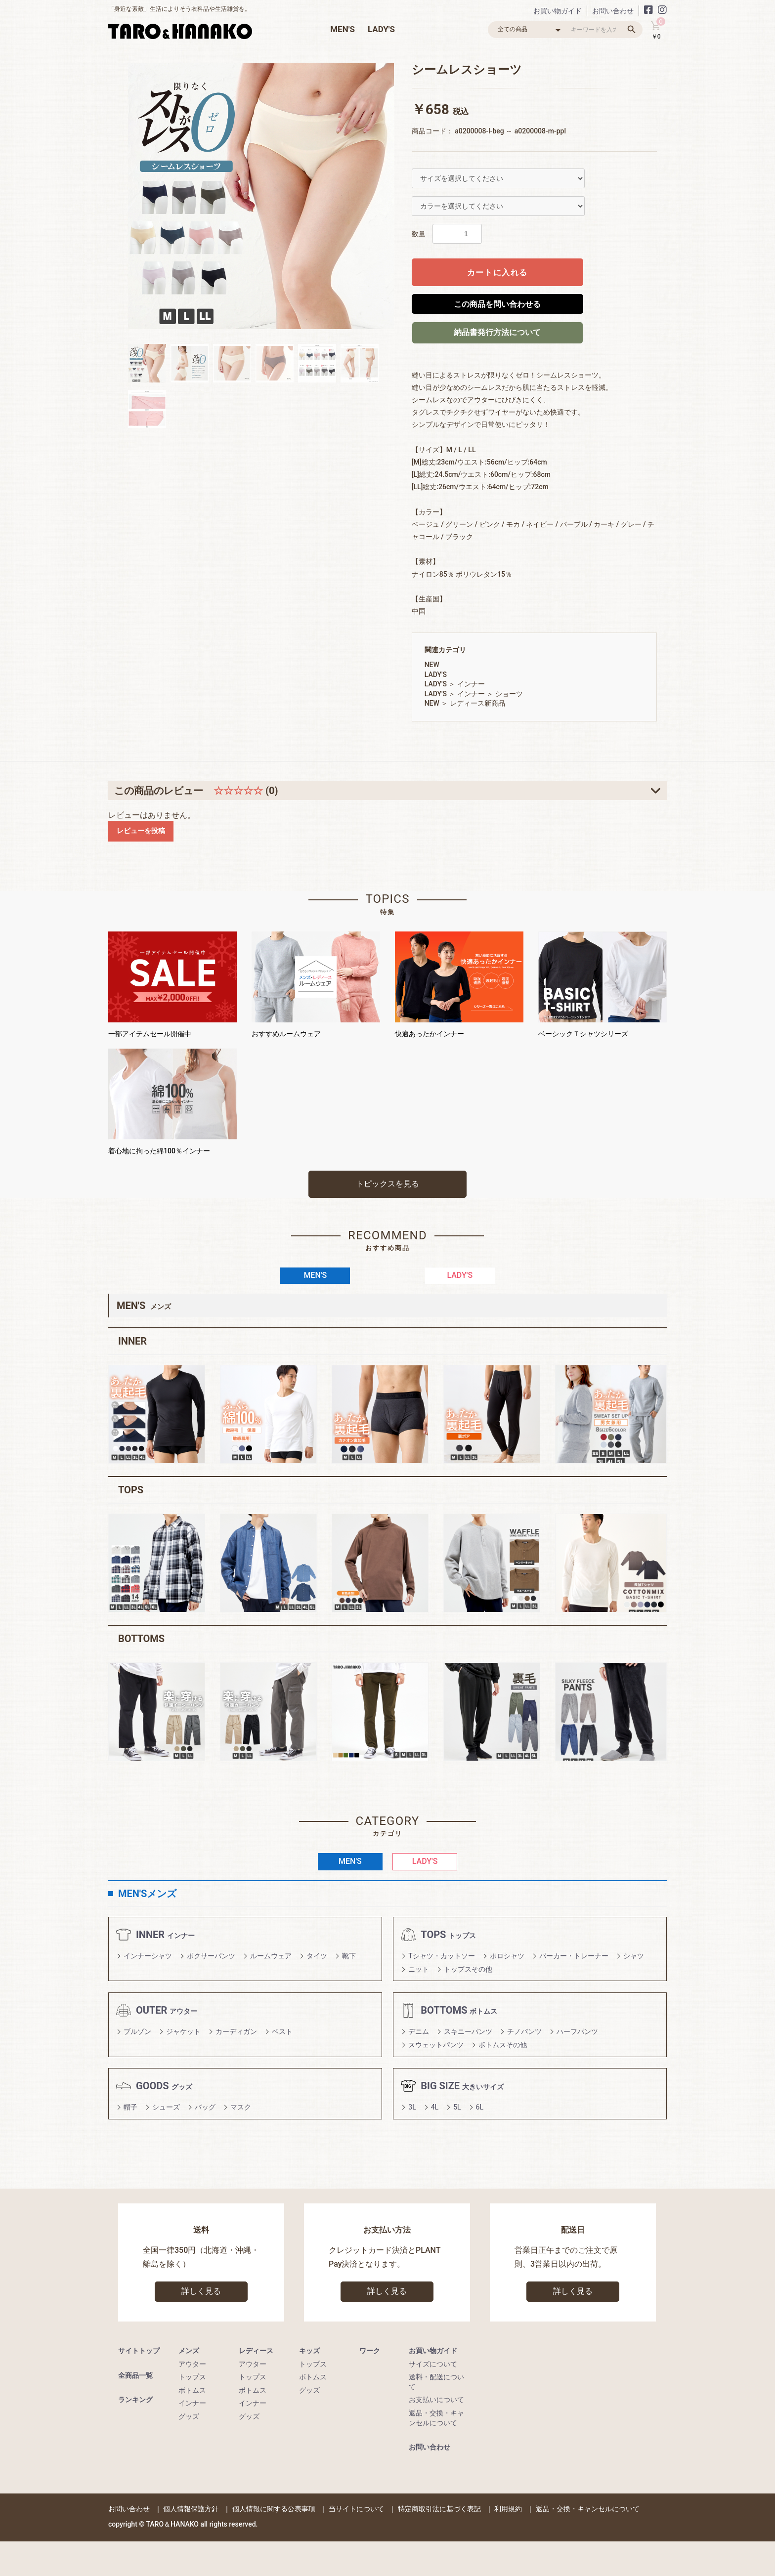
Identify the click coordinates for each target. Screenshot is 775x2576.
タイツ (316, 1956)
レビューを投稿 (141, 831)
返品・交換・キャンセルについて (588, 2509)
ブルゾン (137, 2031)
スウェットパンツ (436, 2045)
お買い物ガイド (557, 11)
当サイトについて (356, 2509)
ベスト (282, 2031)
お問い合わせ (613, 11)
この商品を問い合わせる (497, 304)
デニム (418, 2031)
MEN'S (342, 29)
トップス (192, 2377)
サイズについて (433, 2364)
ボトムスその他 (502, 2045)
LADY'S (381, 29)
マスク (240, 2107)
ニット (418, 1969)
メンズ (188, 2351)
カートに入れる (497, 272)
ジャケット (183, 2031)
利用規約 (508, 2509)
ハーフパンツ (577, 2031)
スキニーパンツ (468, 2031)
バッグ (205, 2107)
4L (434, 2107)
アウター (192, 2364)
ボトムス (192, 2390)
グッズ (188, 2416)
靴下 (349, 1956)
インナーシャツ (148, 1956)
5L (457, 2107)
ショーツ (509, 694)
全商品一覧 (135, 2375)
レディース (256, 2351)
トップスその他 (468, 1969)
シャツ (633, 1956)
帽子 (130, 2107)
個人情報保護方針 (190, 2509)
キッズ (309, 2351)
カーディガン (236, 2031)
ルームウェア (271, 1956)
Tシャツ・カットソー (441, 1956)
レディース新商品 (477, 703)
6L (479, 2107)
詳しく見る (201, 2291)
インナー (471, 684)
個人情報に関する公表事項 (273, 2509)
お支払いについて (436, 2400)
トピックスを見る (387, 1183)
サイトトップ (139, 2351)
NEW (432, 665)
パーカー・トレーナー (573, 1956)
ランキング (135, 2400)
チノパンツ (524, 2031)
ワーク (369, 2351)
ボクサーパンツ (211, 1956)
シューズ (166, 2107)
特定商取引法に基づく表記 (439, 2509)
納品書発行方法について (497, 332)
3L (412, 2107)
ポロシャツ (507, 1956)
